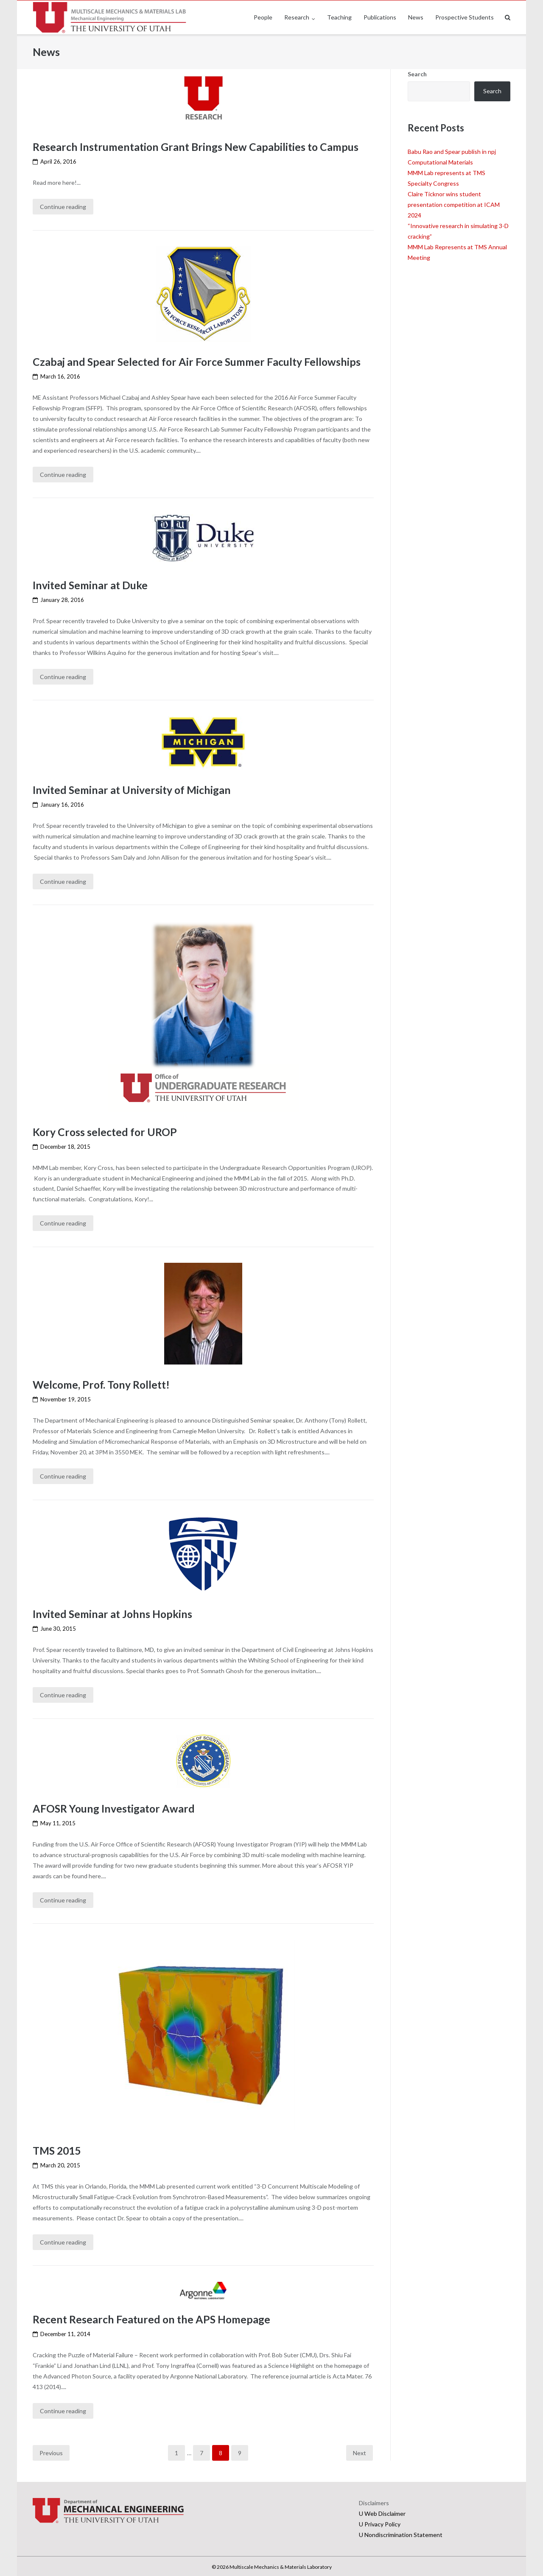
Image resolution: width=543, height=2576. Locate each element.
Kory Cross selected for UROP (105, 1131)
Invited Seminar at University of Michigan (132, 789)
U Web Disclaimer (382, 2511)
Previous (51, 2451)
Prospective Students (464, 17)
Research (296, 17)
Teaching (339, 17)
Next (359, 2451)
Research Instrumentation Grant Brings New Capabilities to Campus (196, 146)
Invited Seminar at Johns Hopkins (113, 1613)
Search (417, 74)
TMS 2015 (57, 2149)
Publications (380, 17)
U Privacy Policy (379, 2522)
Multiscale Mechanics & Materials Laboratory (281, 2565)
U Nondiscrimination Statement (400, 2533)
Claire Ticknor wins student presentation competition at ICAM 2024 (454, 204)
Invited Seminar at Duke (90, 584)
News (415, 17)
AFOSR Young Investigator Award (114, 1807)
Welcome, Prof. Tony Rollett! (102, 1383)
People (263, 17)
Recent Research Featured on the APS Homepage (152, 2317)
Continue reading (63, 206)
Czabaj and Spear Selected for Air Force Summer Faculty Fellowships (198, 361)
